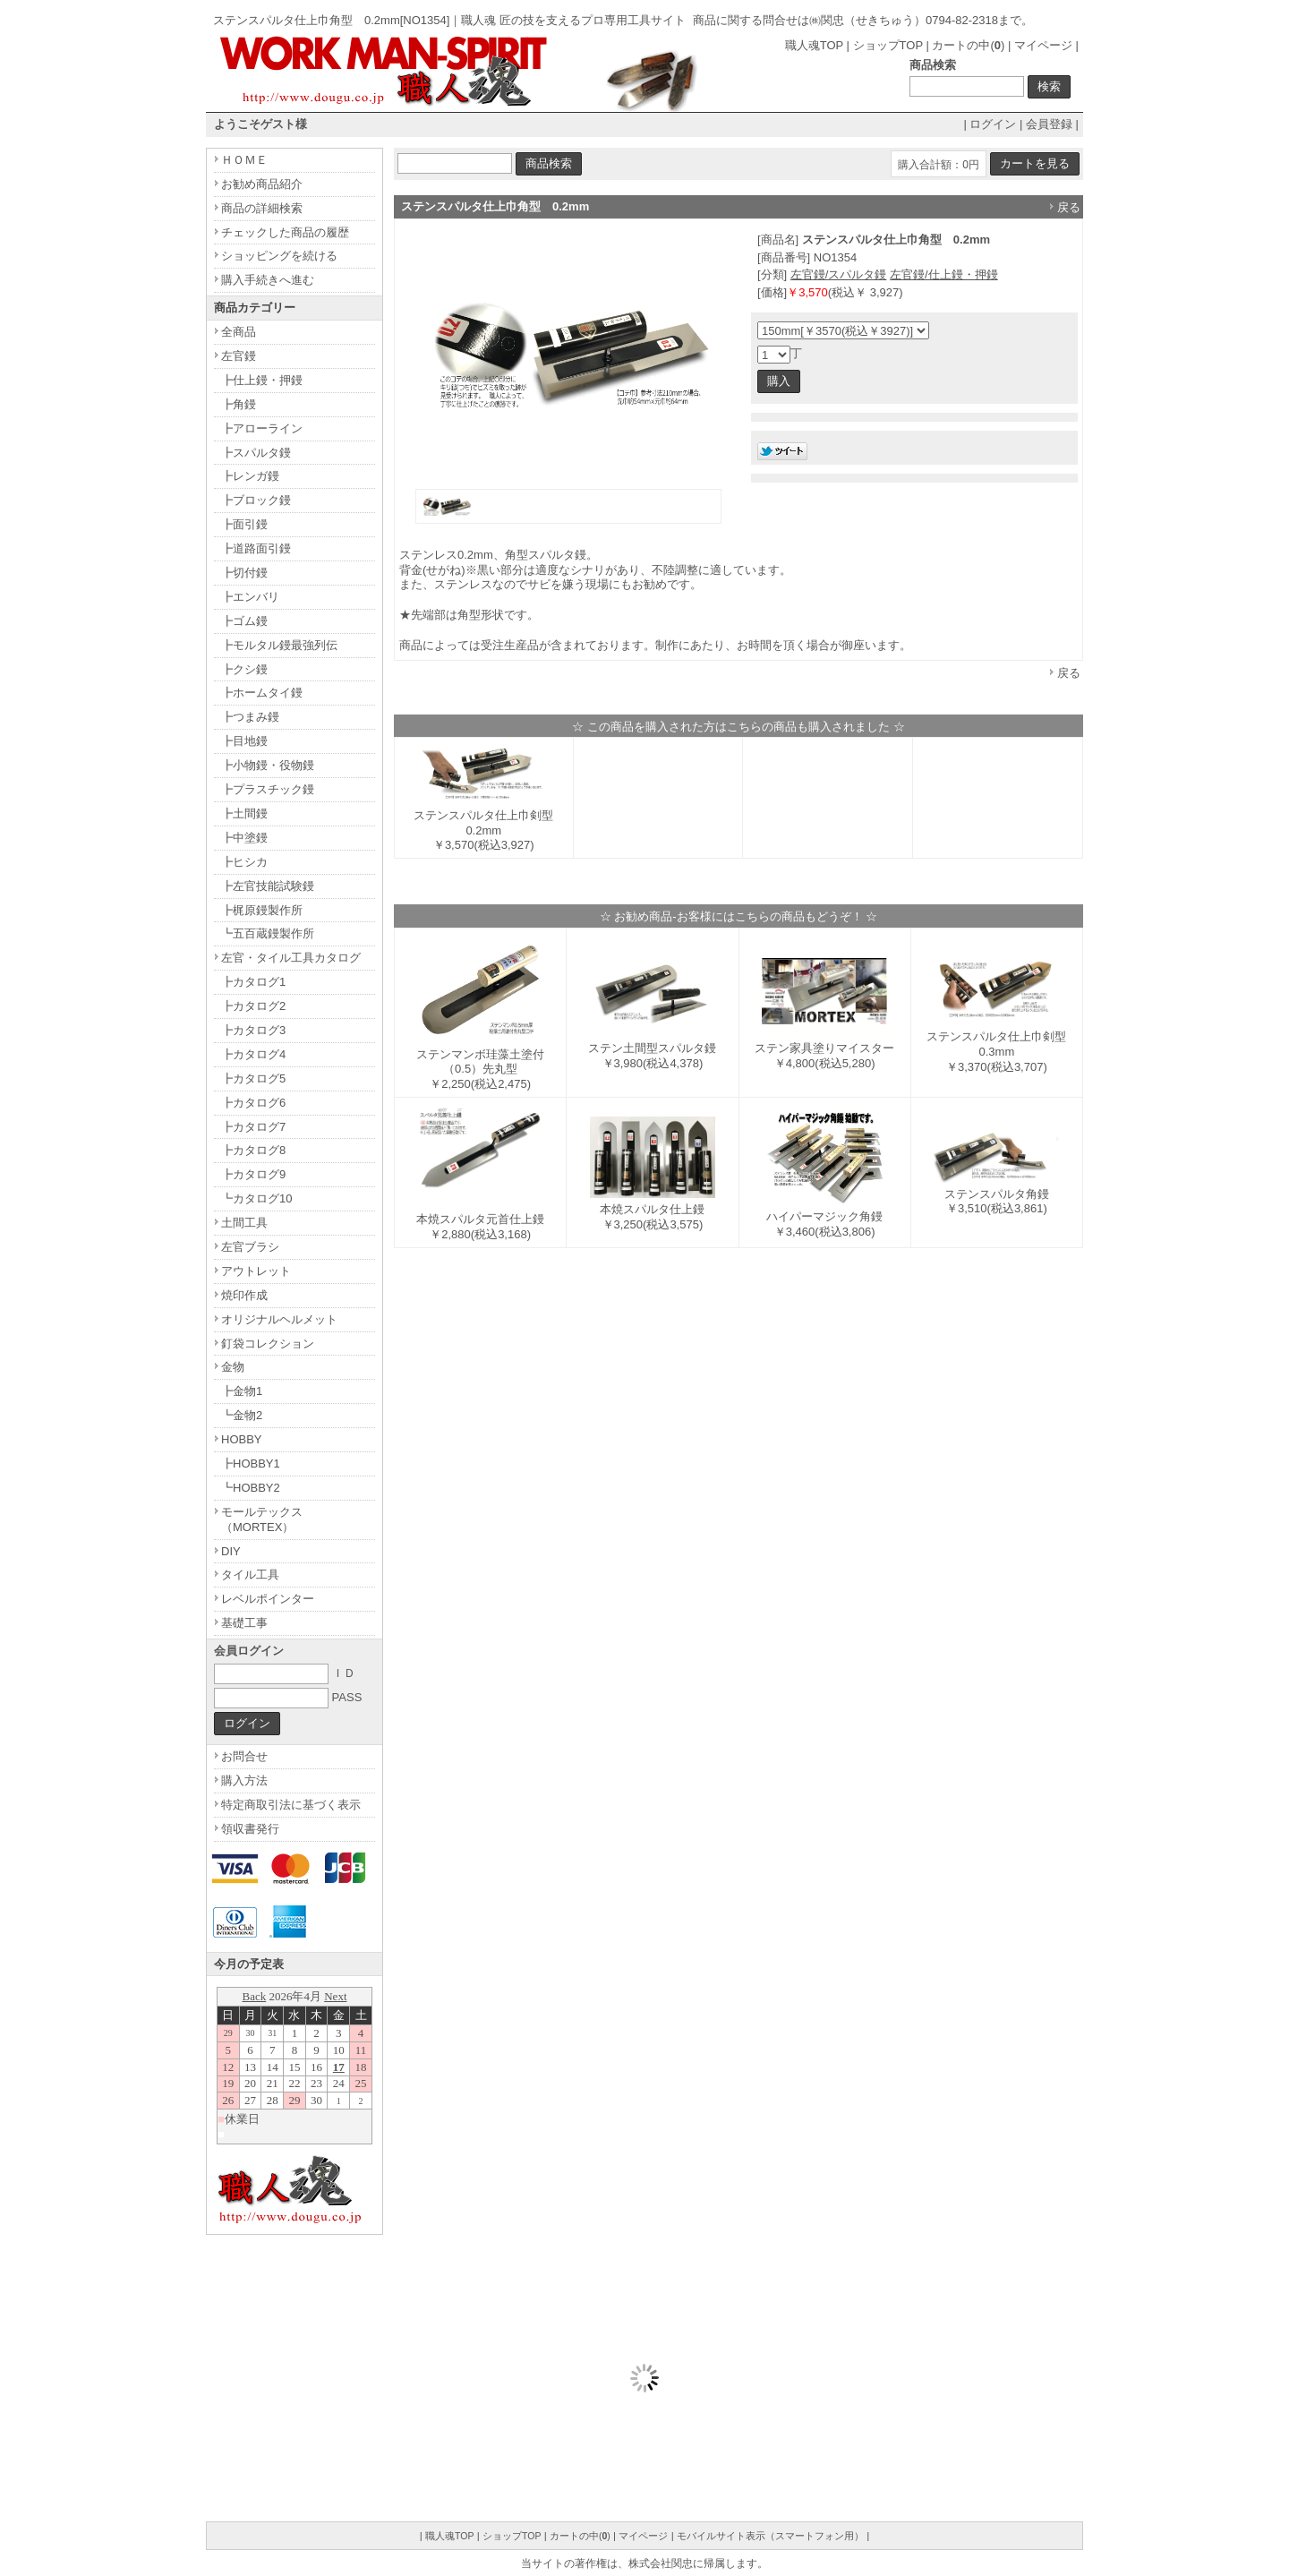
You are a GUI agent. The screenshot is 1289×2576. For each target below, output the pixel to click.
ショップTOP (888, 45)
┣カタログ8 (253, 1150)
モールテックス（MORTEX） (262, 1519)
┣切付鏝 (244, 572)
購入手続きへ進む (267, 280)
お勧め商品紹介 (262, 184)
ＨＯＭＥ (244, 160)
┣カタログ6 (253, 1102)
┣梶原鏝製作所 (262, 910)
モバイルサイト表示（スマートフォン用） (770, 2535)
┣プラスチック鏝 (267, 789)
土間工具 (244, 1222)
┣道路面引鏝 (256, 548)
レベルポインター (267, 1598)
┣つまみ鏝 (250, 716)
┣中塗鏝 (244, 837)
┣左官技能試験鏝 (267, 886)
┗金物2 (241, 1415)
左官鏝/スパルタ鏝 (838, 274)
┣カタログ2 (253, 1006)
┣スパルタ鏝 (256, 452)
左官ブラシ (250, 1247)
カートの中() (968, 45)
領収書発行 (250, 1829)
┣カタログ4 (253, 1054)
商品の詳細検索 (262, 208)
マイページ (1043, 45)
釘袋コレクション (267, 1343)
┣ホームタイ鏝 (262, 692)
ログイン (992, 124)
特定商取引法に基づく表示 (291, 1804)
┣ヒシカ (244, 862)
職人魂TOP (814, 45)
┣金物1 (241, 1391)
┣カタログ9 (253, 1174)
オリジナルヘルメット (279, 1319)
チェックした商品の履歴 (285, 232)
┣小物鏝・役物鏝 (267, 765)
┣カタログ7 (253, 1127)
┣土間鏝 (244, 813)
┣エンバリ (250, 596)
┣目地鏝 (244, 741)
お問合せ (244, 1756)
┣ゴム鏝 (244, 621)
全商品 (238, 331)
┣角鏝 (238, 404)
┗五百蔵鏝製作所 (267, 933)
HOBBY (241, 1439)
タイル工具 (250, 1574)
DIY (231, 1551)
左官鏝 (238, 356)
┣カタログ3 (253, 1030)
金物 (232, 1367)
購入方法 (244, 1780)
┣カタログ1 (253, 981)
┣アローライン (262, 428)
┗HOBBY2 (250, 1487)
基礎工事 (244, 1623)
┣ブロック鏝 (256, 500)
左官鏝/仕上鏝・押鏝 (944, 274)
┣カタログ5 (253, 1078)
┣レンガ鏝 (250, 476)
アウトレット (256, 1271)
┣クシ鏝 (244, 669)
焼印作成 (244, 1295)
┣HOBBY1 (250, 1463)
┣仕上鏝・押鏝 (262, 380)
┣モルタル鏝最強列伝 (279, 645)
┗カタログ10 (256, 1198)
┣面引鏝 (244, 524)
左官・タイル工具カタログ (291, 957)
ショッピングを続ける (279, 255)
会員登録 (1049, 124)
